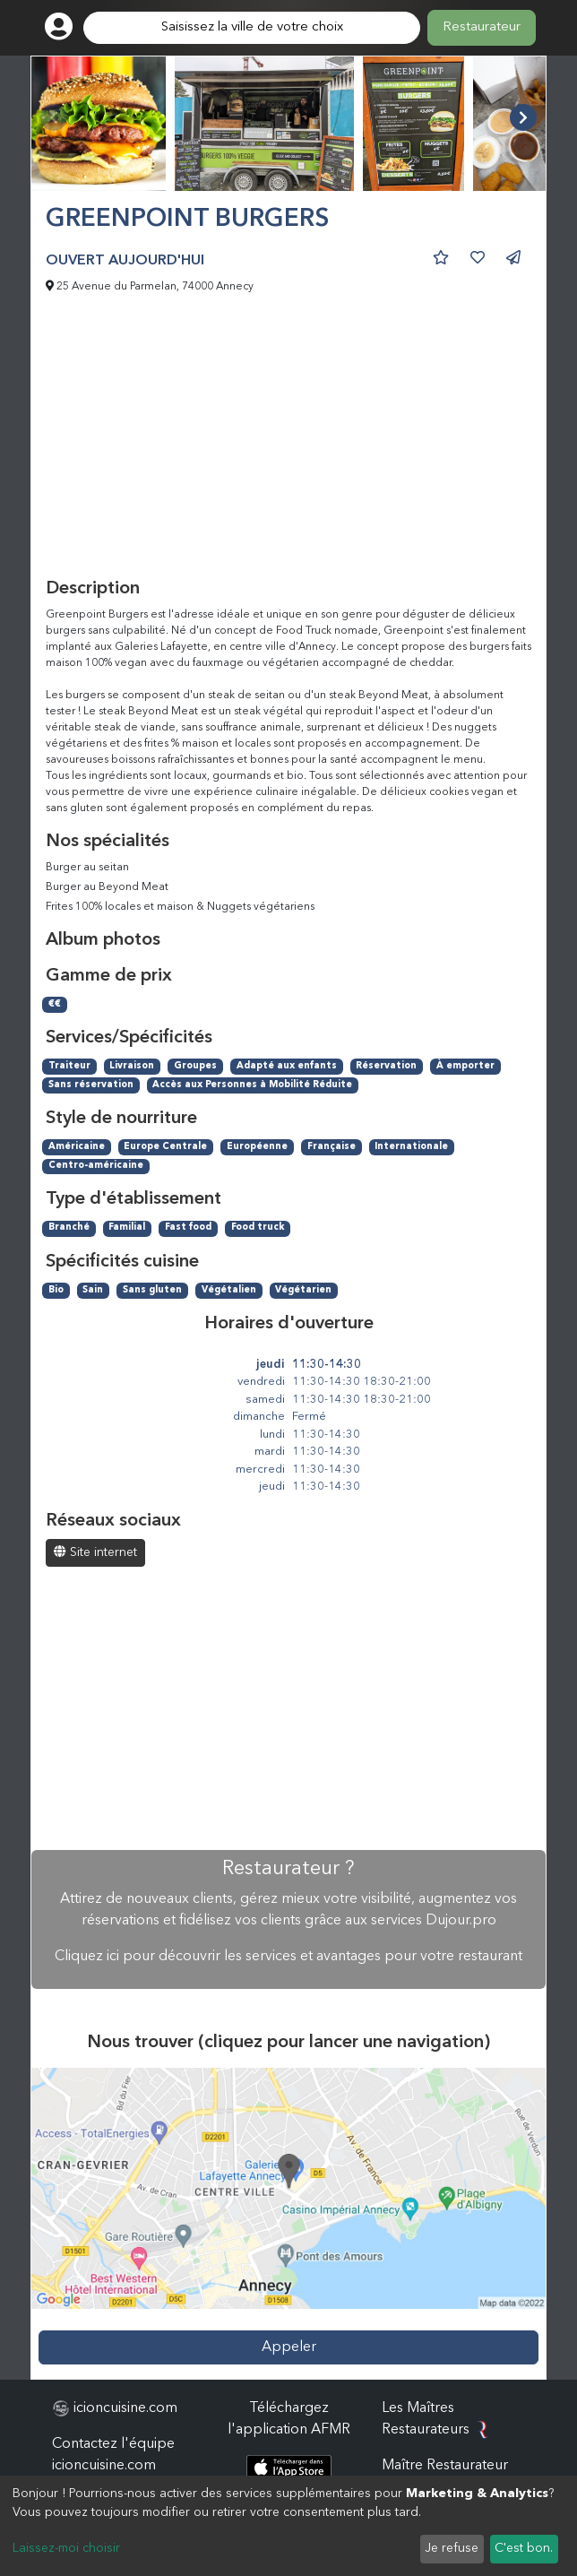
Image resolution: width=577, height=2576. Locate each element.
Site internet (95, 1552)
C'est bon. (524, 2548)
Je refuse (451, 2548)
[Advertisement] (288, 443)
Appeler (289, 2347)
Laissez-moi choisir (66, 2548)
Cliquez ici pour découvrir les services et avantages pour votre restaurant (288, 1956)
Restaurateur (482, 27)
